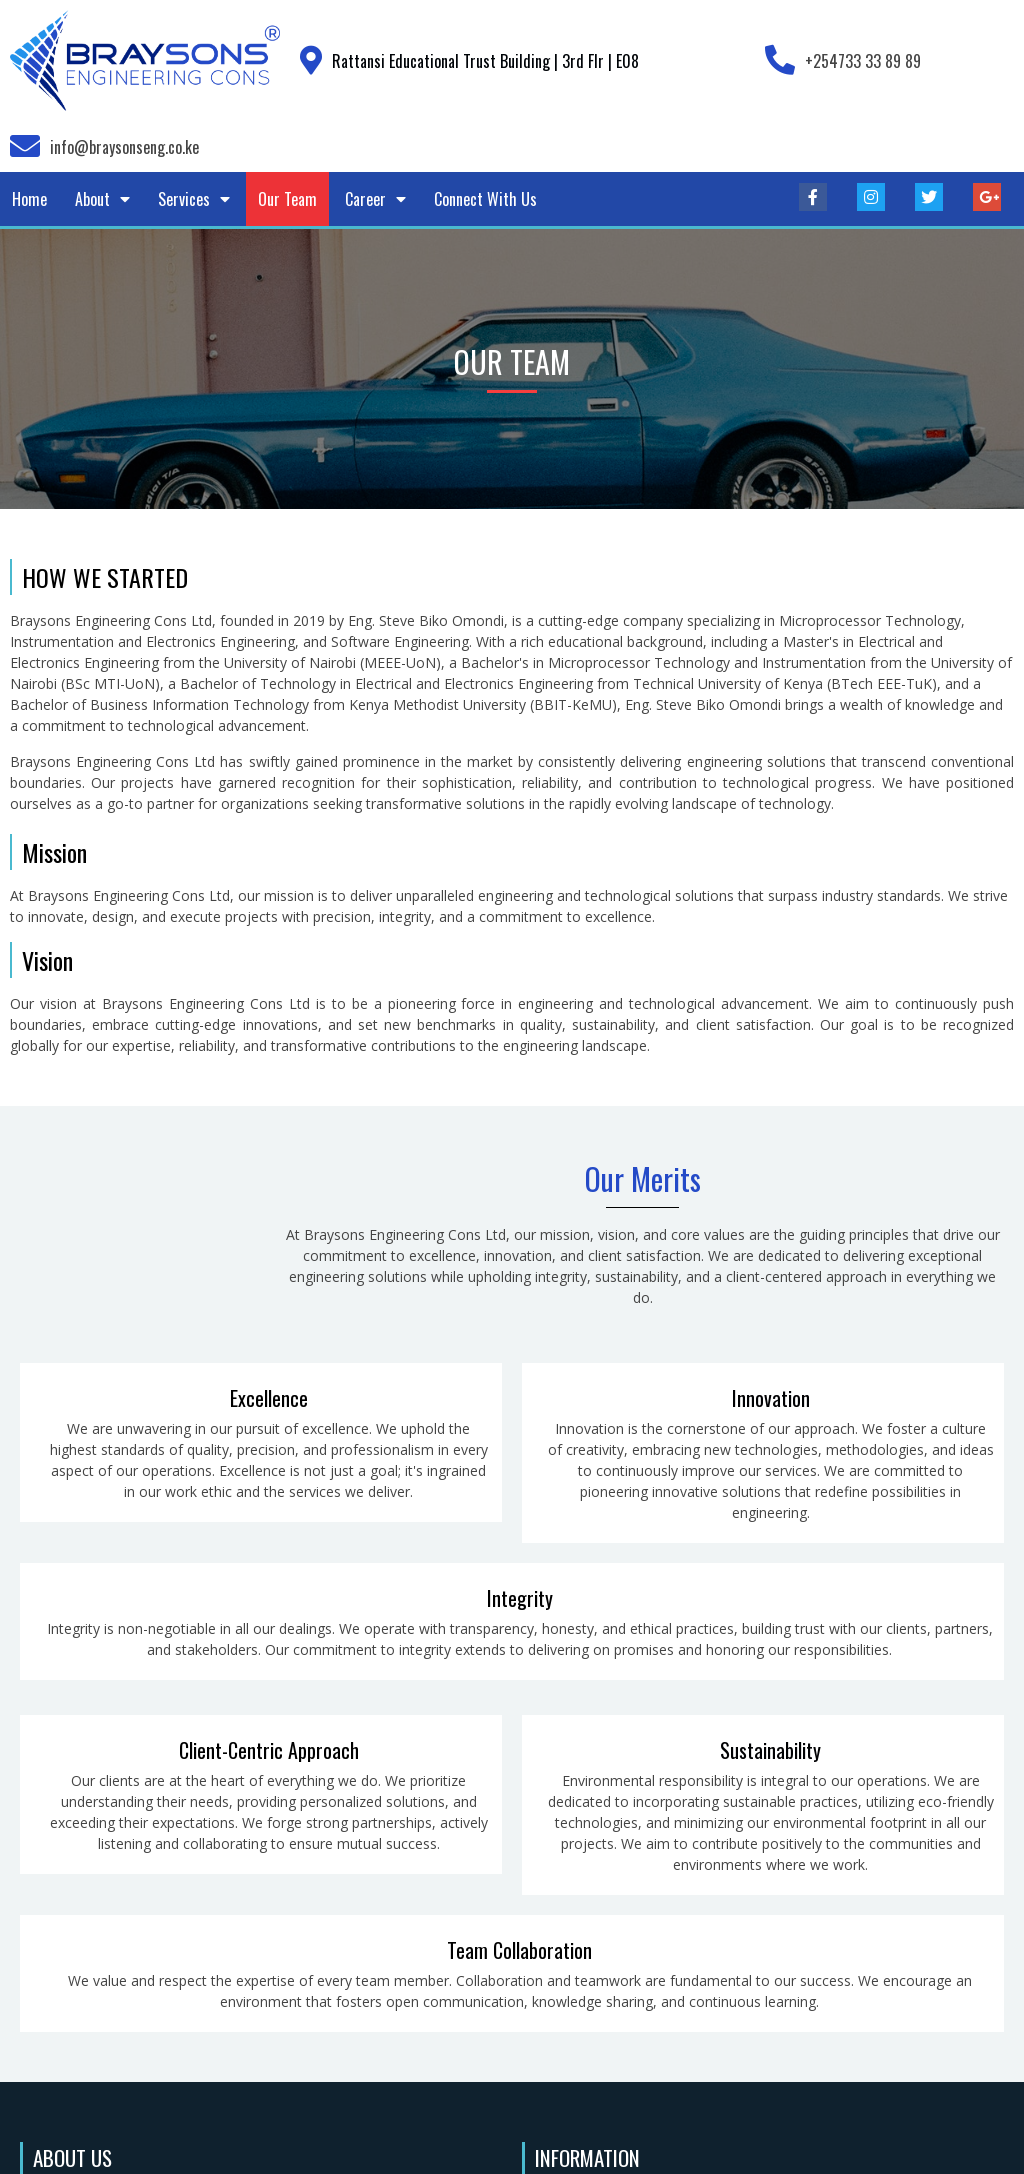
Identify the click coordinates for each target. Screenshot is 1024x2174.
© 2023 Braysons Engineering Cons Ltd (512, 2144)
